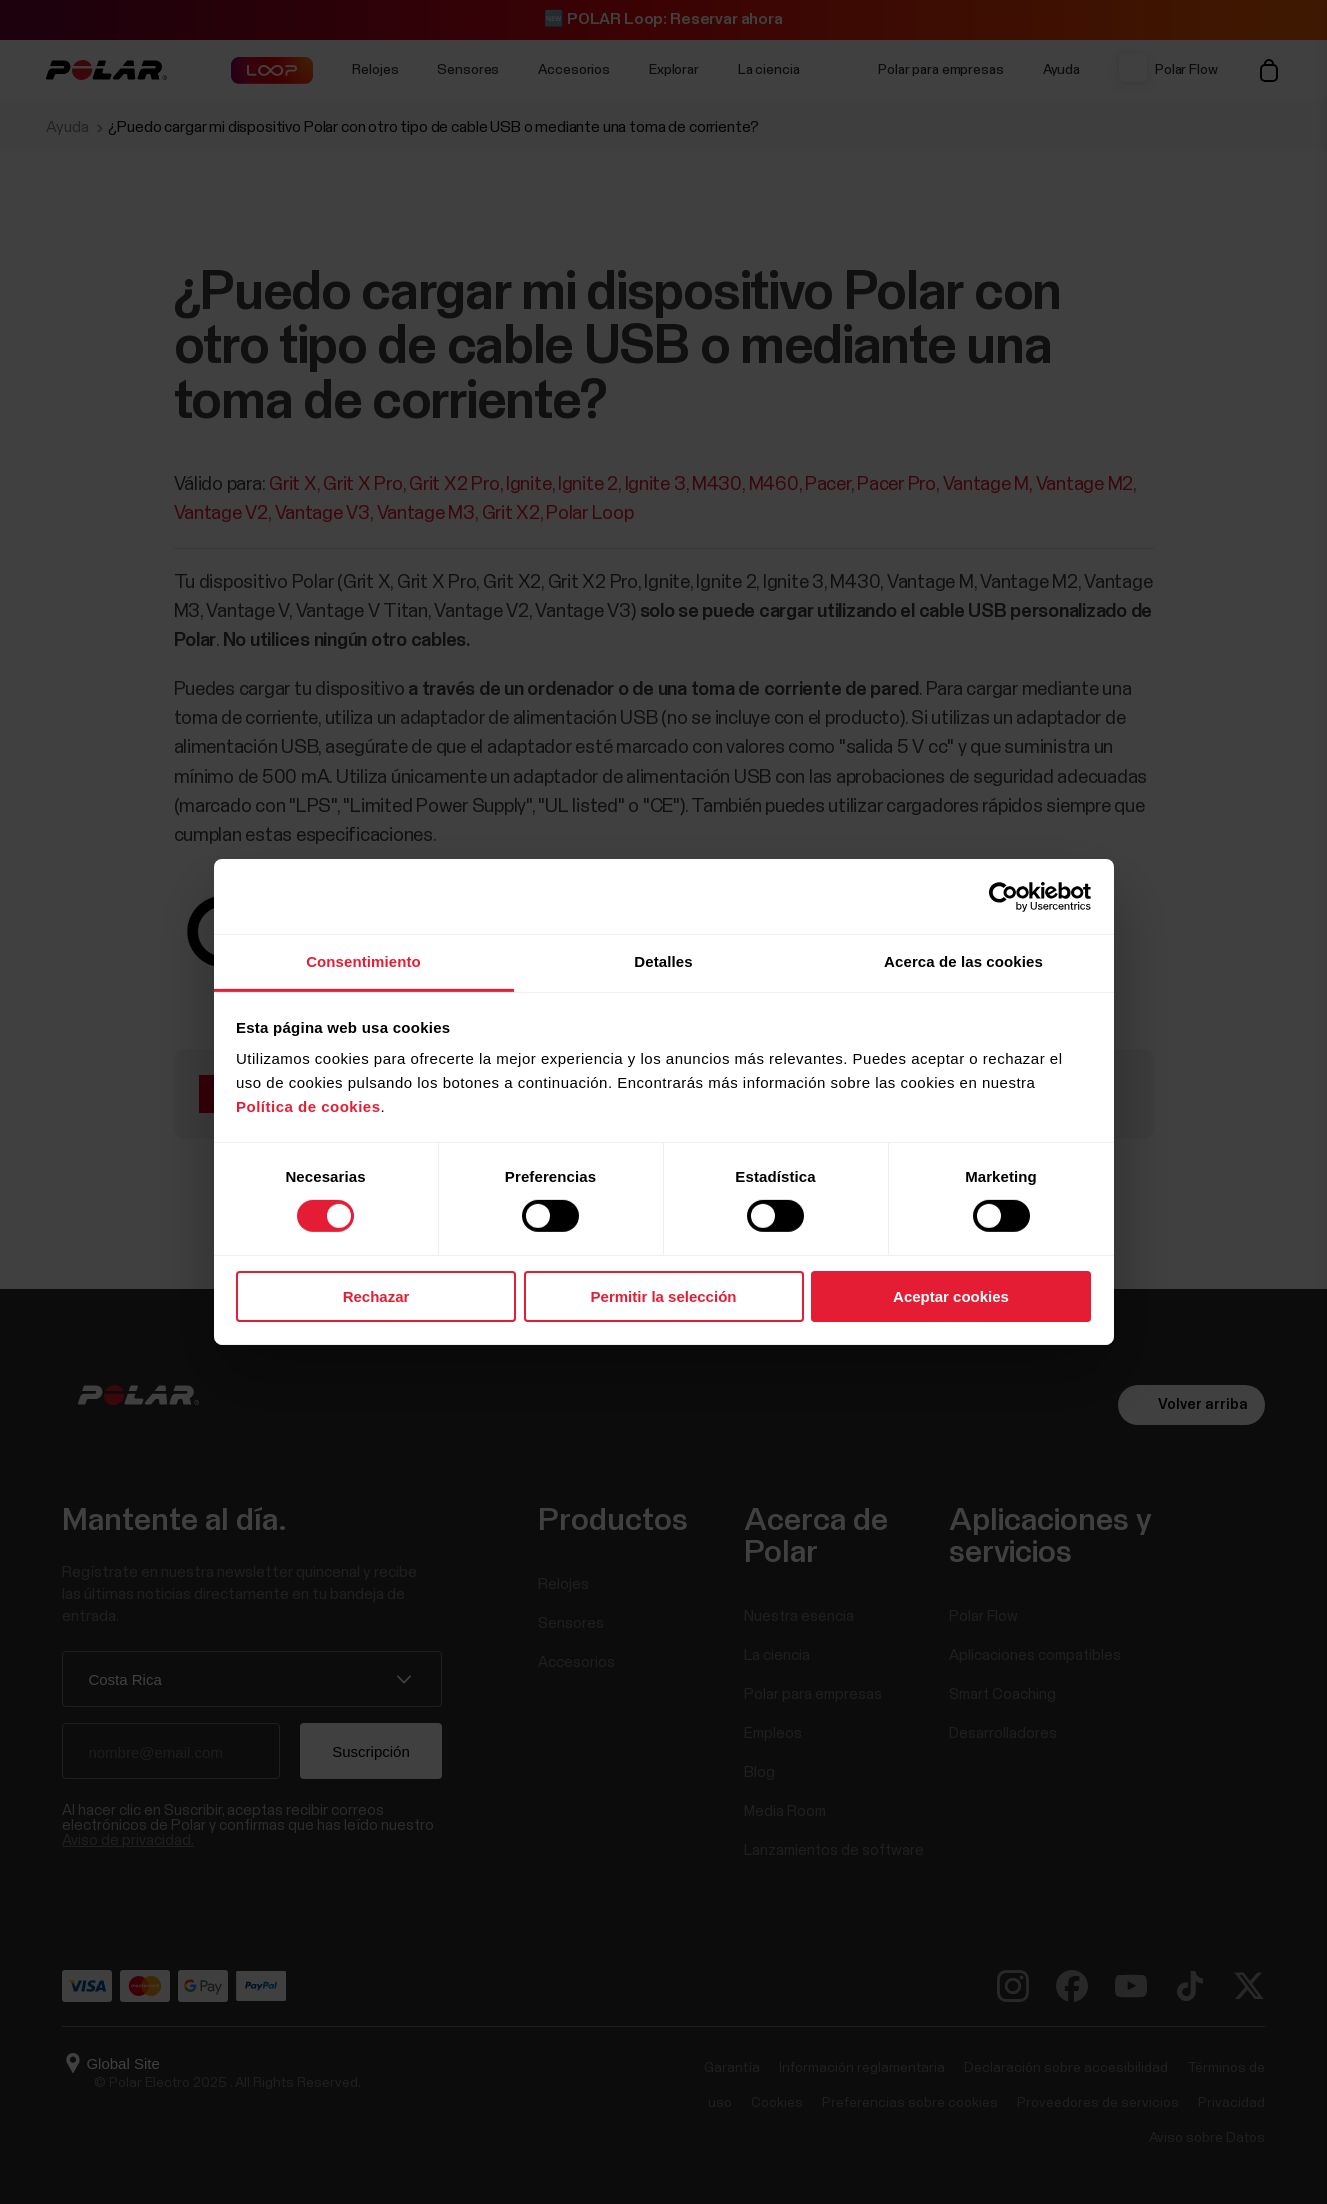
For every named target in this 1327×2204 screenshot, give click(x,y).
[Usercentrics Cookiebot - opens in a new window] (1003, 896)
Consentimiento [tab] (363, 961)
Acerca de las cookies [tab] (963, 961)
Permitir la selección (664, 1296)
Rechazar (376, 1296)
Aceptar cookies (951, 1296)
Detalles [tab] (663, 961)
